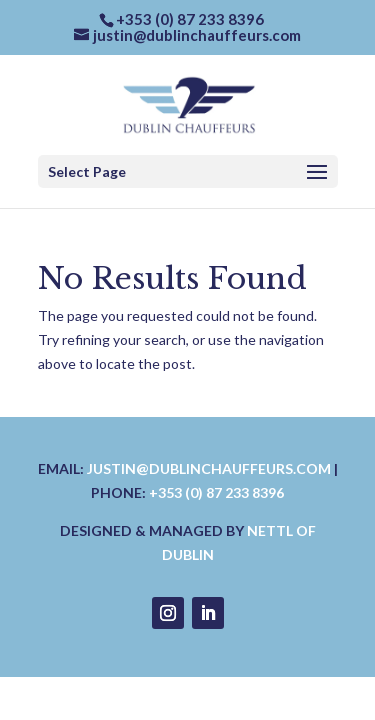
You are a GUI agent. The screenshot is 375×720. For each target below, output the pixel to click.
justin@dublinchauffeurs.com (209, 468)
